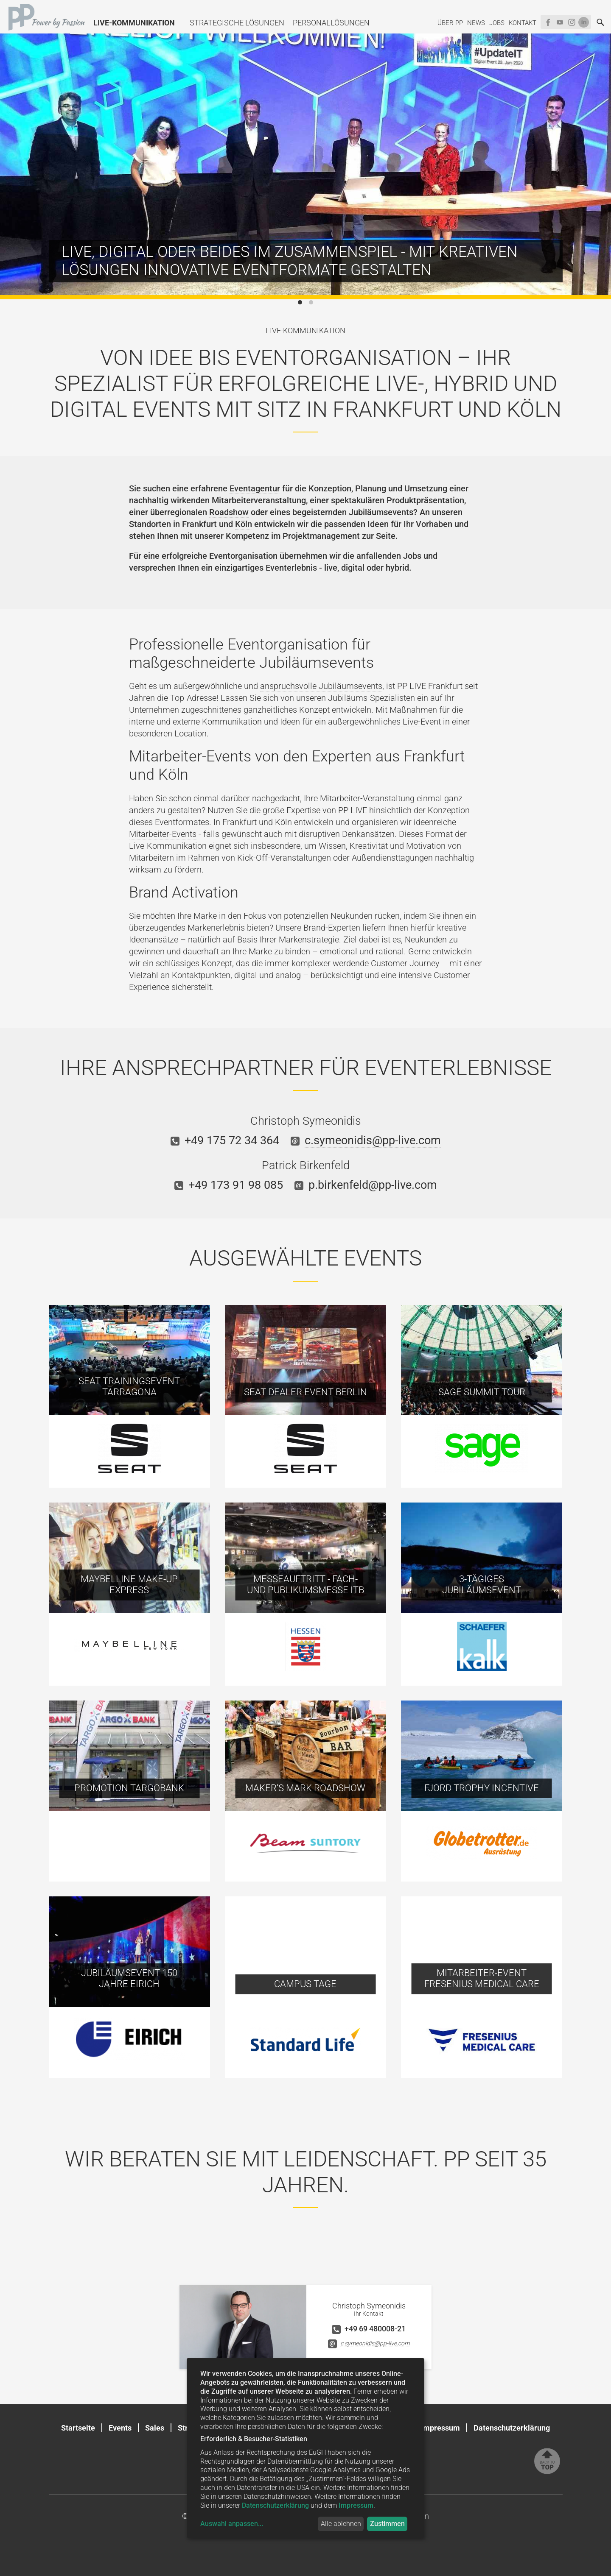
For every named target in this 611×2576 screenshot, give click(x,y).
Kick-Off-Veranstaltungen (284, 858)
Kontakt (522, 23)
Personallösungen (331, 22)
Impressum (440, 2427)
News (476, 23)
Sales (154, 2427)
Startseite (78, 2427)
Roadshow (229, 512)
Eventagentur (255, 488)
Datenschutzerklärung (512, 2427)
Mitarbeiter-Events (162, 834)
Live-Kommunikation (134, 22)
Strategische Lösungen (237, 22)
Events (120, 2427)
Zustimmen (387, 2524)
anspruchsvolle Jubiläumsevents (321, 686)
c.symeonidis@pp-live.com (373, 1140)
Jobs (496, 23)
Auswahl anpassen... (231, 2524)
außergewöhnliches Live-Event (384, 721)
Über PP (450, 23)
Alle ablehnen (341, 2524)
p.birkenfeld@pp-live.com (372, 1185)
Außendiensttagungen (392, 858)
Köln (243, 524)
